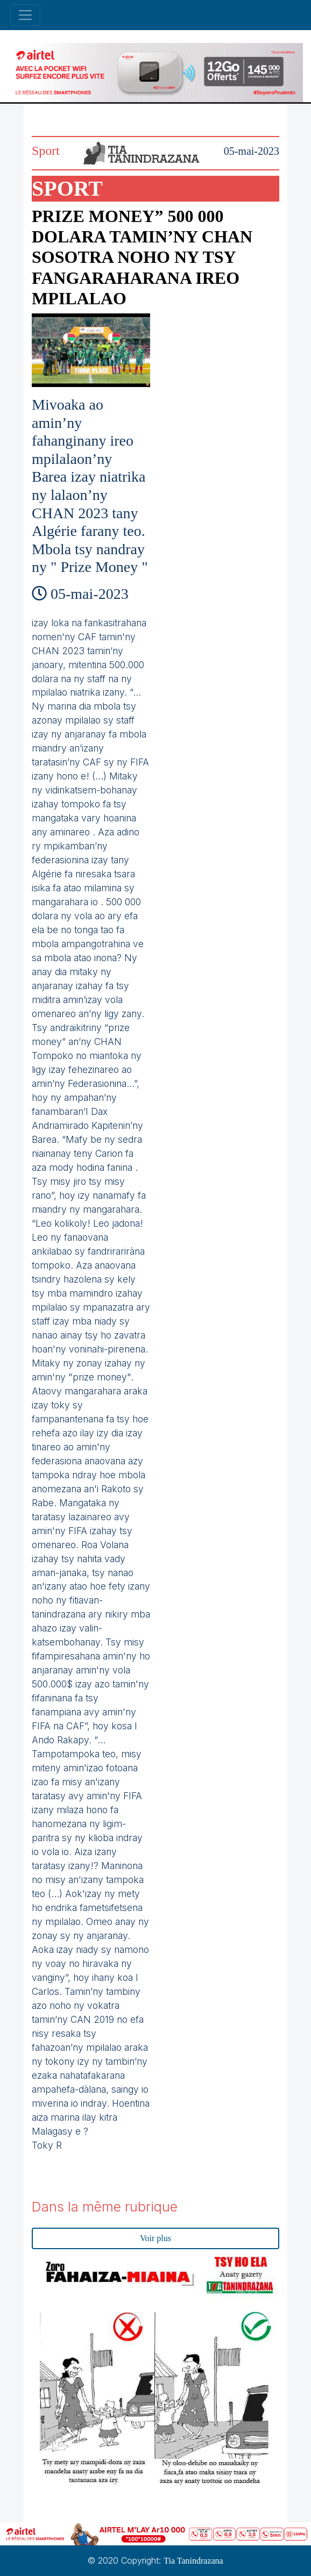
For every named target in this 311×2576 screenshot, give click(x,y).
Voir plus (155, 2238)
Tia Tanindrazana (193, 2560)
